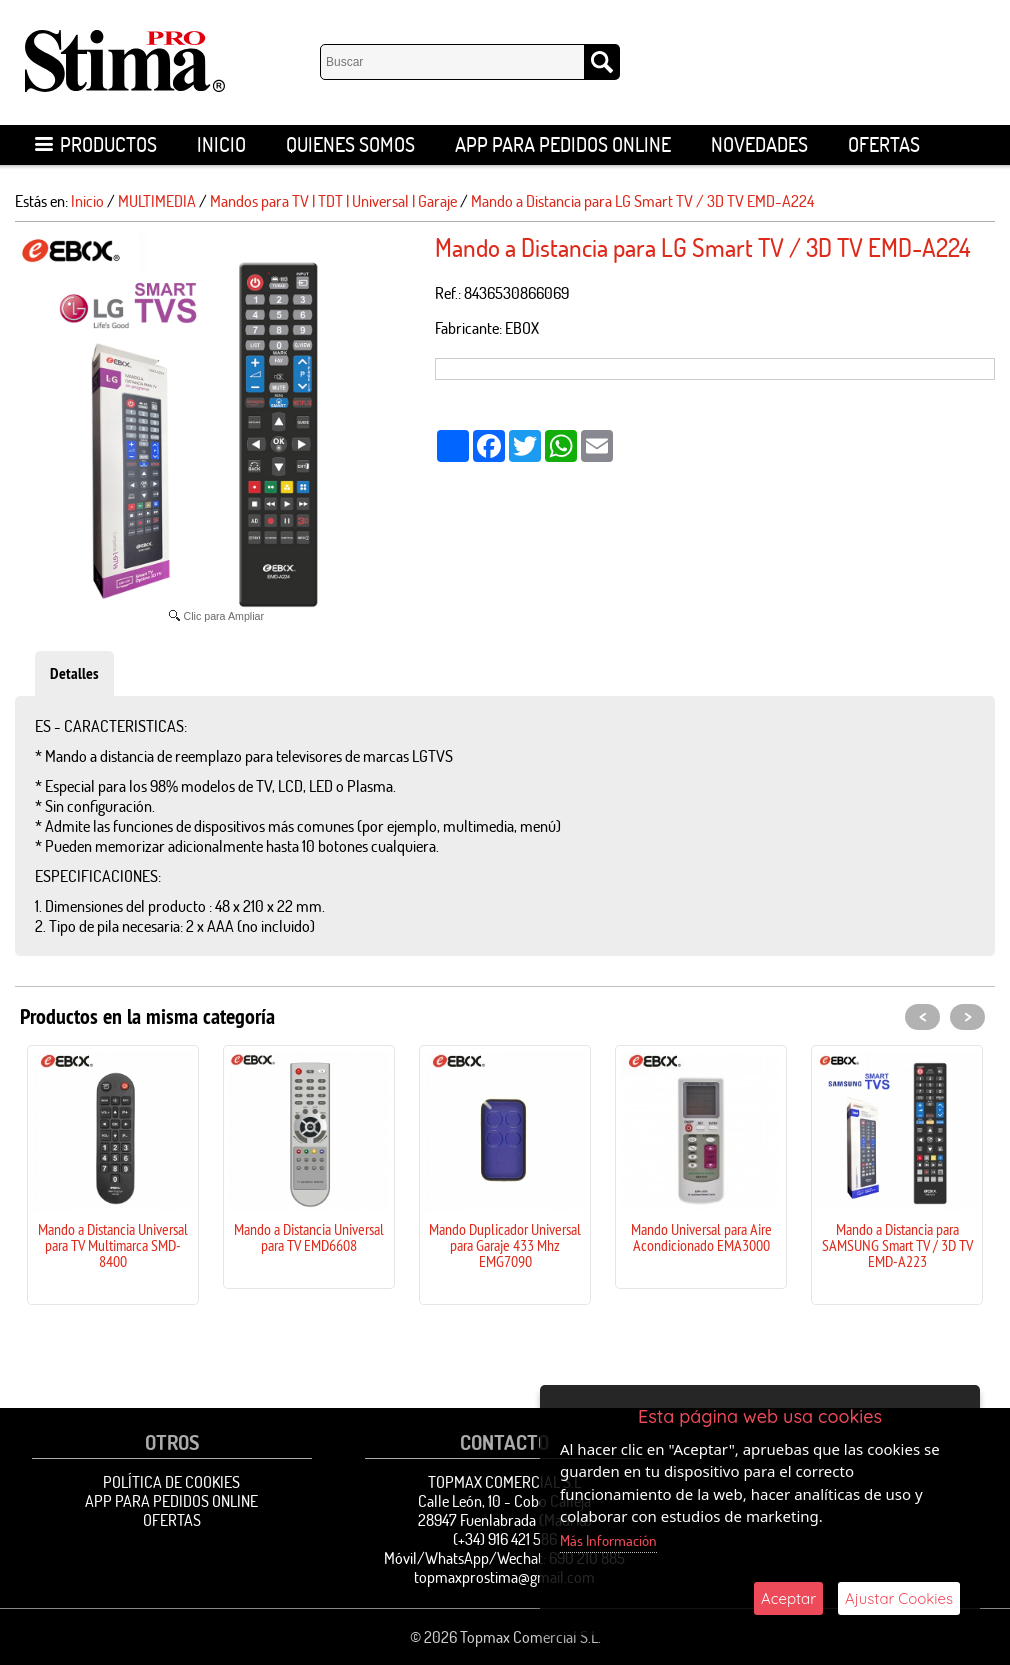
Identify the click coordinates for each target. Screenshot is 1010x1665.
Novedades (759, 144)
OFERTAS (884, 144)
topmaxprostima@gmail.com (504, 1577)
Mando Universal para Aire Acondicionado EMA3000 (701, 1237)
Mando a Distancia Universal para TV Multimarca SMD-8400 (113, 1245)
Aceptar (788, 1598)
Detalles (74, 673)
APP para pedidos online (563, 144)
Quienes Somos (350, 144)
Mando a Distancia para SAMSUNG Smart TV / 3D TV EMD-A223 (897, 1245)
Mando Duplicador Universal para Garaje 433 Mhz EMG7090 (505, 1245)
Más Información (608, 1540)
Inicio (221, 144)
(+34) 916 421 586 (505, 1539)
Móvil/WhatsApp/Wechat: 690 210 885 (504, 1558)
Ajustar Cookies (899, 1598)
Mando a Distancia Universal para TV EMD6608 (309, 1237)
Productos (96, 144)
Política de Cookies (171, 1482)
